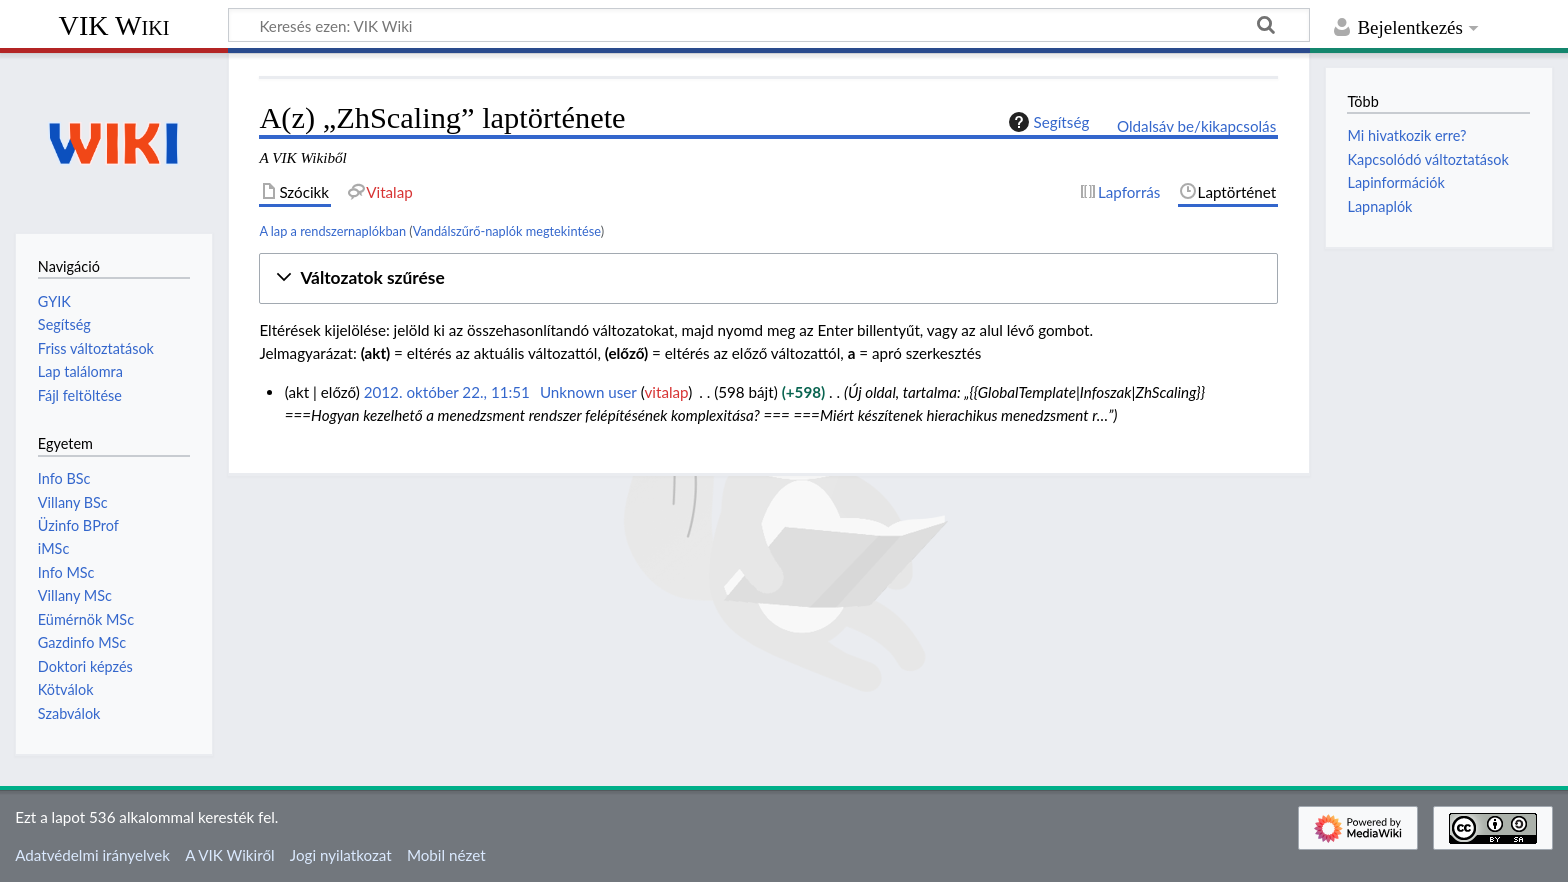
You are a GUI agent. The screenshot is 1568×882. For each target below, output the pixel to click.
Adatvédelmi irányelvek (92, 855)
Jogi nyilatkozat (341, 855)
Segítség (1047, 122)
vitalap (667, 392)
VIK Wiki (114, 25)
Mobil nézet (446, 855)
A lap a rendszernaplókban (332, 231)
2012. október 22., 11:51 (447, 392)
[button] (768, 278)
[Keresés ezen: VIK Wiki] (769, 25)
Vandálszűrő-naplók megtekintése (507, 231)
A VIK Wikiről (229, 855)
